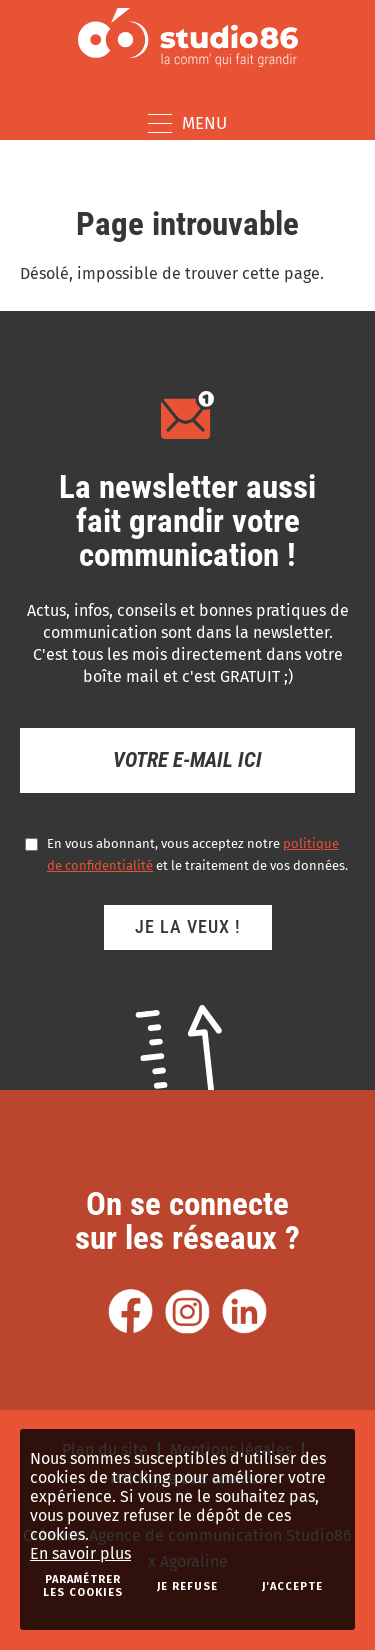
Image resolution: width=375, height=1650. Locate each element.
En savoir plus (80, 1553)
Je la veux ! (188, 926)
